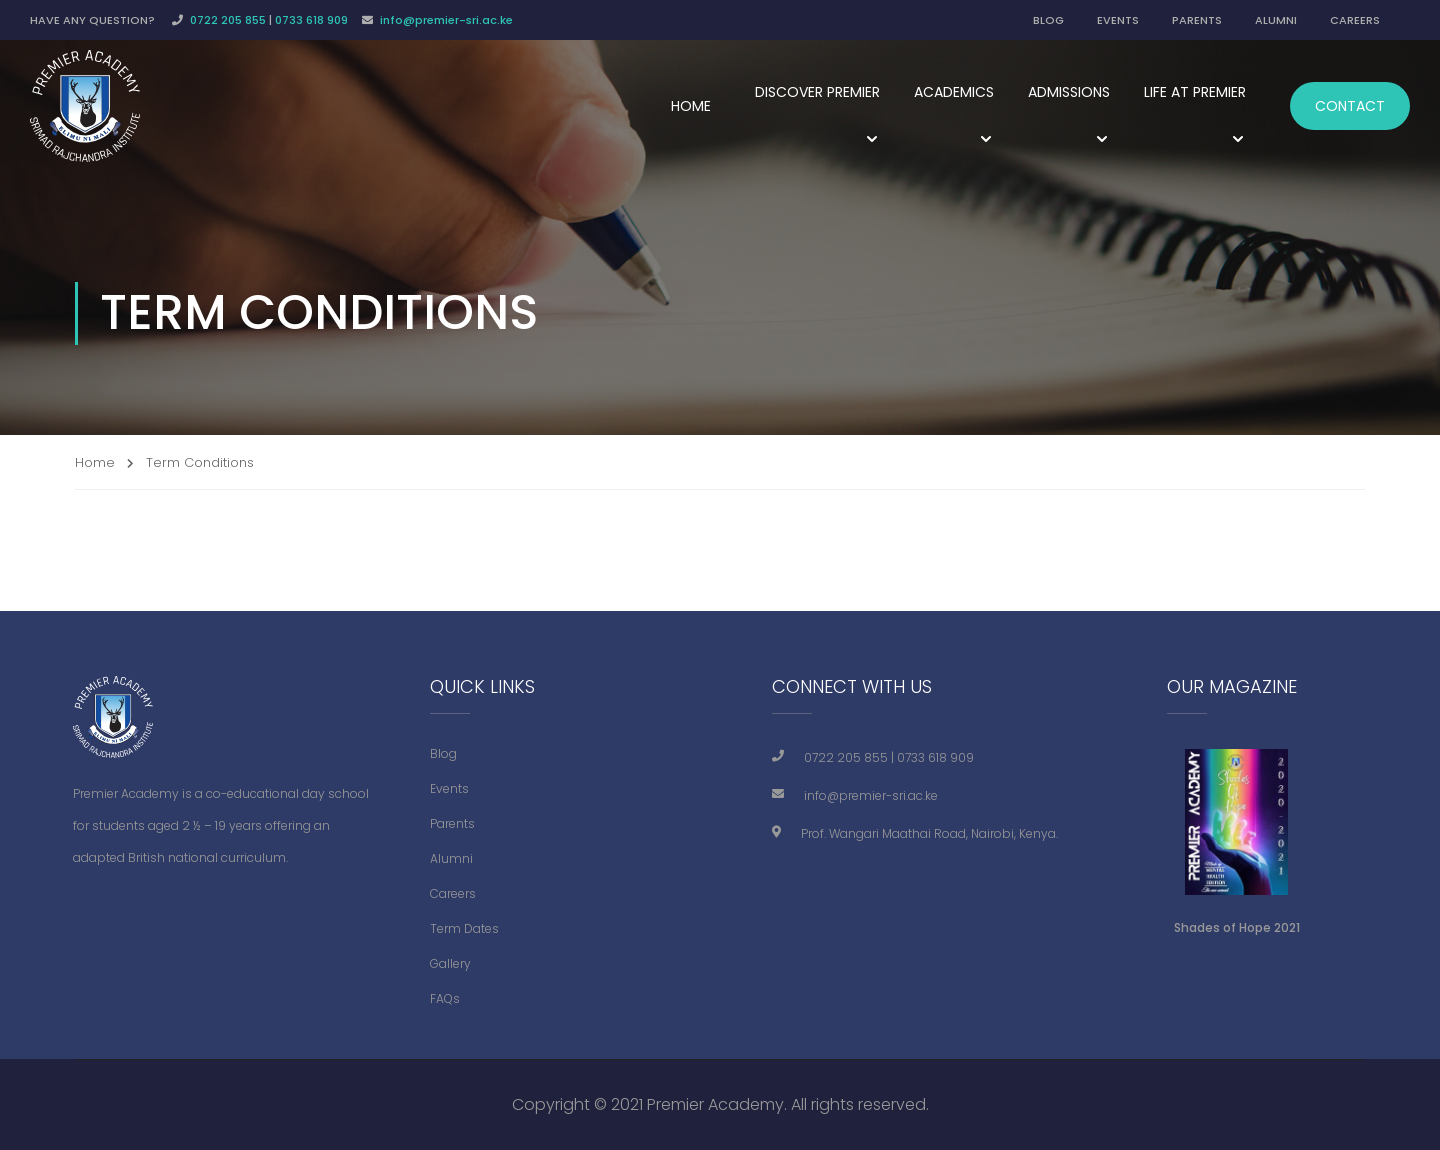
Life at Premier (1195, 92)
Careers (453, 893)
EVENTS (1118, 20)
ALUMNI (1276, 20)
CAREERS (1355, 20)
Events (449, 788)
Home (691, 106)
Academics (954, 92)
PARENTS (1197, 20)
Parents (452, 823)
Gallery (450, 963)
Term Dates (464, 928)
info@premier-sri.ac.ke (446, 20)
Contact (1350, 106)
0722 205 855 (228, 20)
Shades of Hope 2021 (1237, 927)
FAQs (445, 998)
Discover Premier (817, 92)
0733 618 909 (311, 20)
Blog (443, 753)
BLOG (1048, 20)
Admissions (1069, 92)
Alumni (451, 858)
